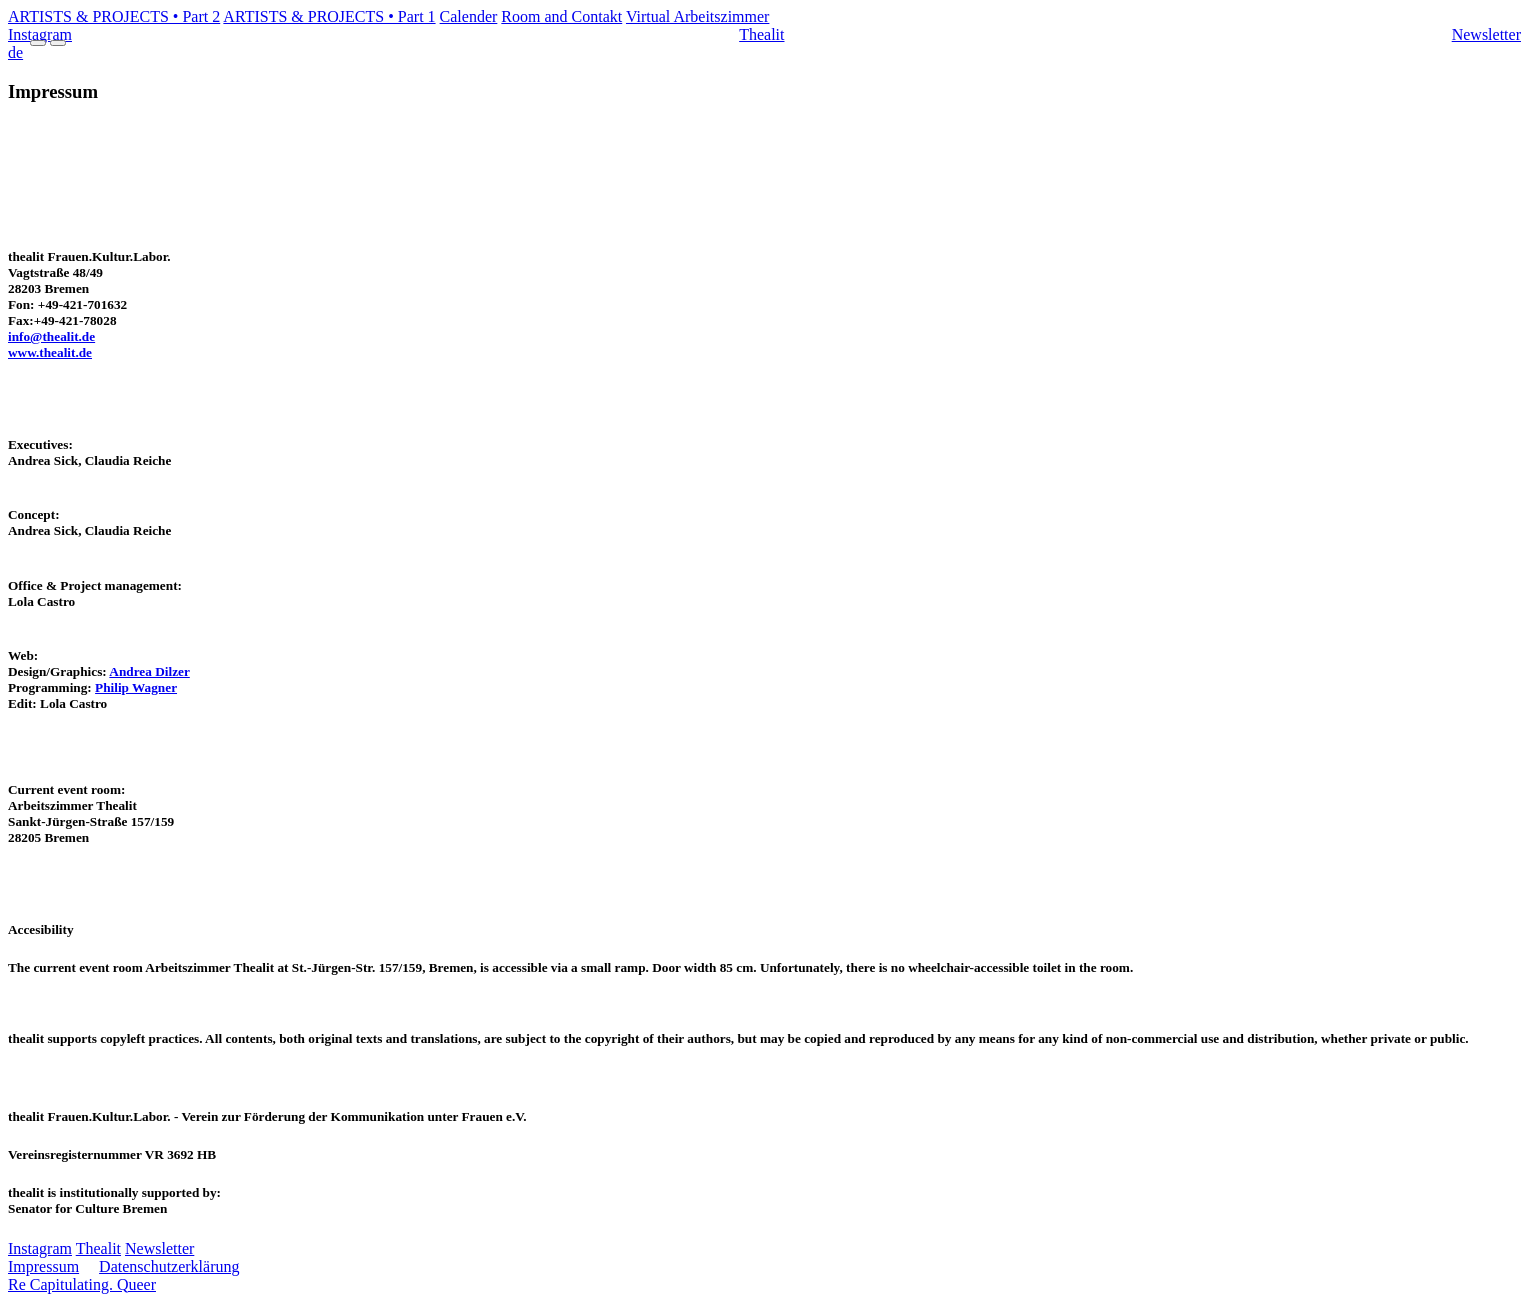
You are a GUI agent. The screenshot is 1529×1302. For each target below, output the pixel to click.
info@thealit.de (51, 336)
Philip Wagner (136, 687)
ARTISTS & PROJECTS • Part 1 (329, 16)
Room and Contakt (561, 16)
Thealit (761, 34)
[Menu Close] (58, 43)
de (15, 52)
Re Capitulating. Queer (82, 1284)
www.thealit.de (50, 352)
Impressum (43, 1266)
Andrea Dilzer (149, 671)
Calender (469, 16)
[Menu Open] (38, 43)
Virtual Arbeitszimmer (697, 16)
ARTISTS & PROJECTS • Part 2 (114, 16)
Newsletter (1486, 34)
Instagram (40, 1248)
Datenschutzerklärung (169, 1266)
